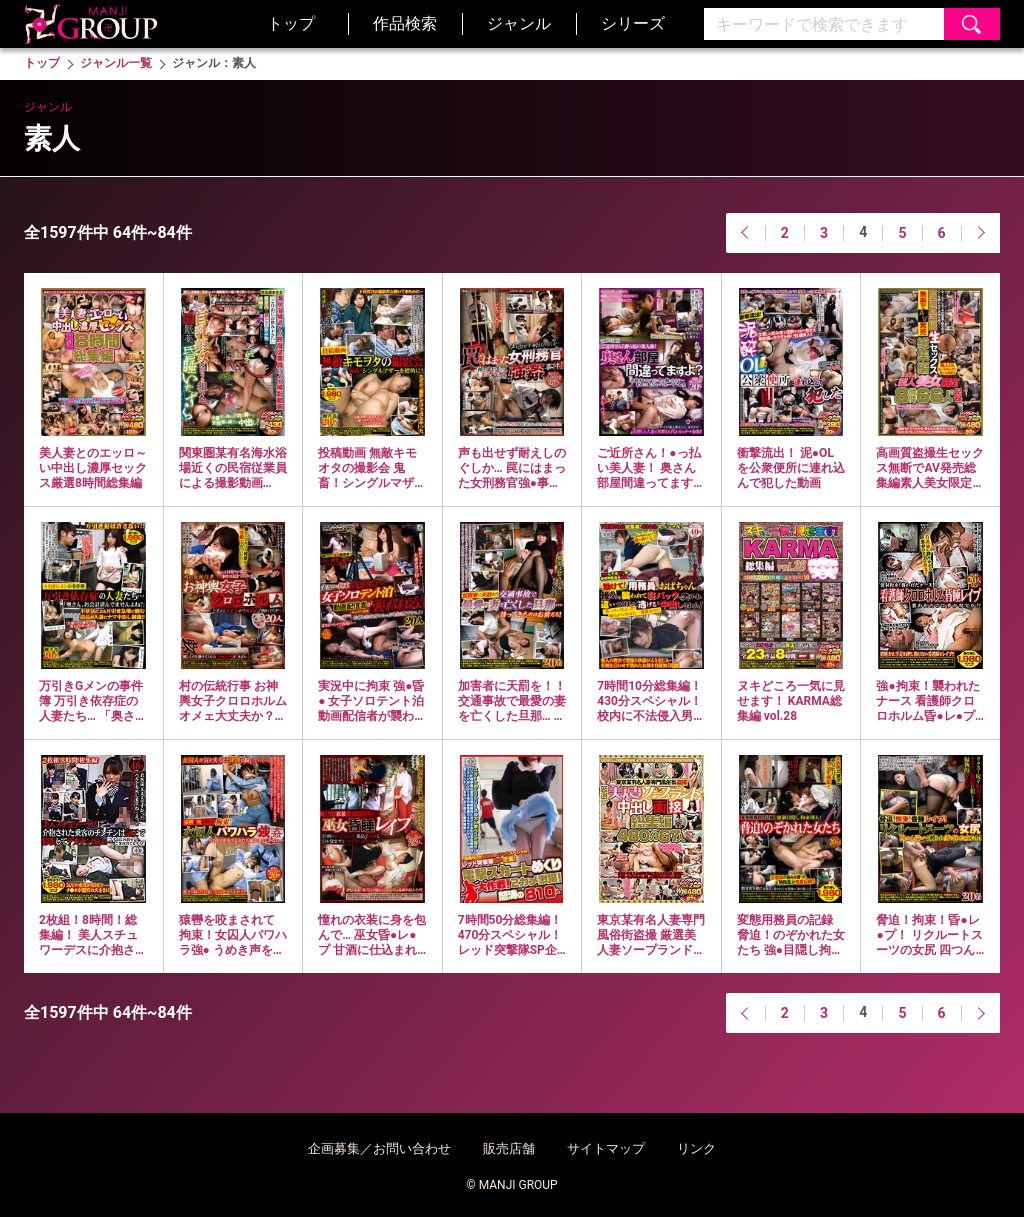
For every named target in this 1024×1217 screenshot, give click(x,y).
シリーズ (633, 23)
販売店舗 (509, 1148)
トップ (291, 23)
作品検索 (405, 23)
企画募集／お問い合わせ (379, 1148)
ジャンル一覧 (116, 63)
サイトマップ (606, 1148)
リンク (696, 1148)
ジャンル (519, 23)
